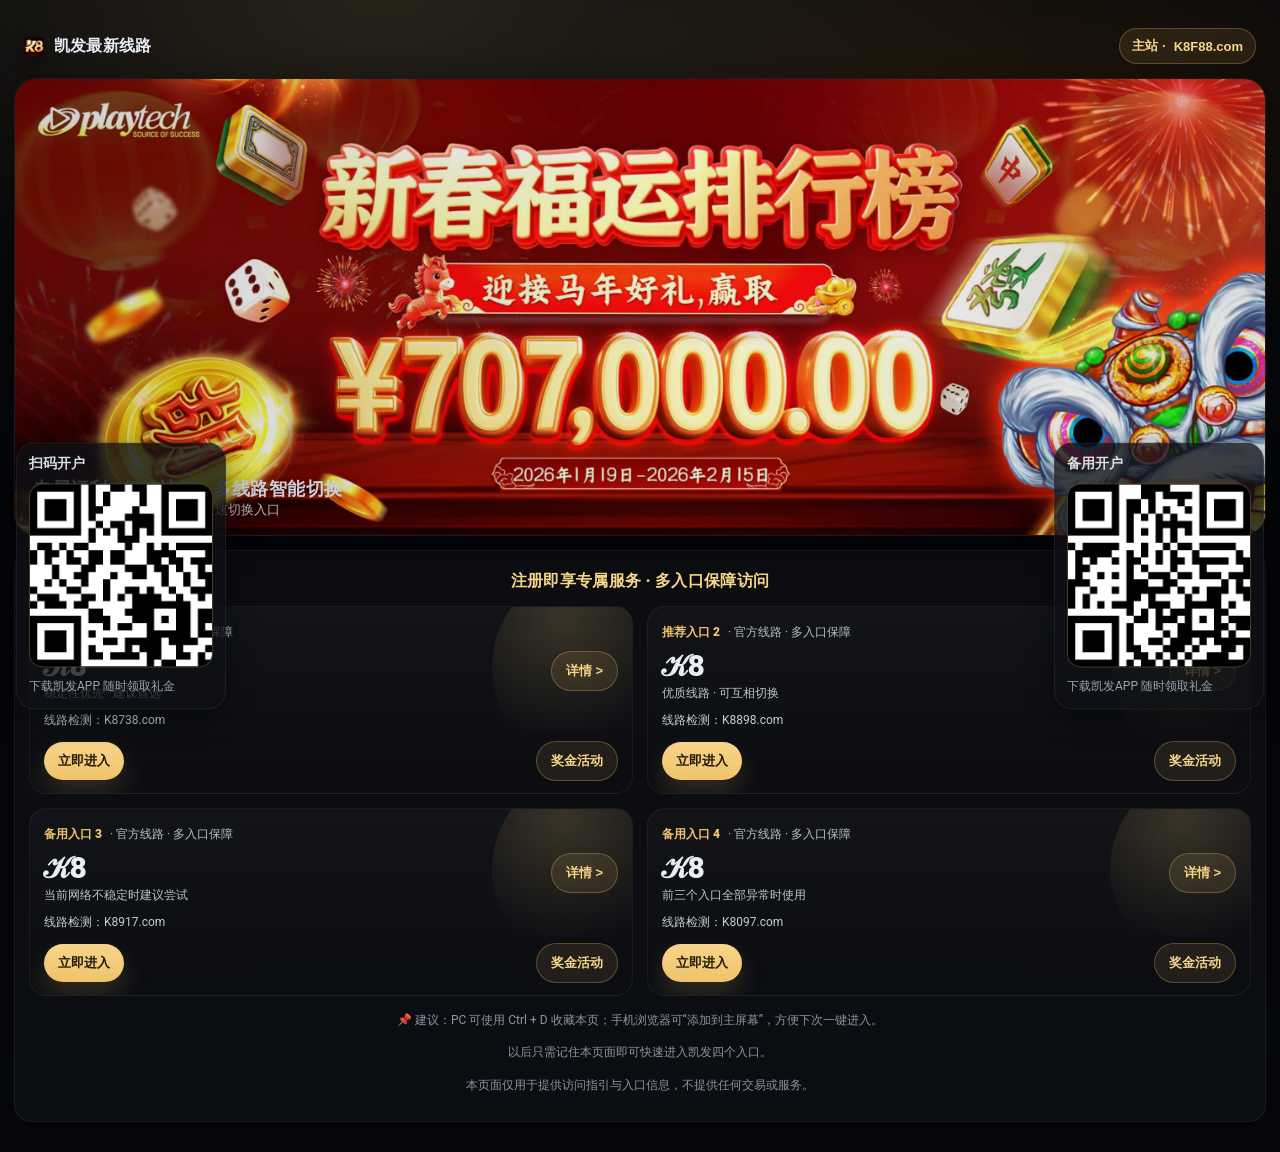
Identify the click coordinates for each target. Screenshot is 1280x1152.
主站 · (1187, 46)
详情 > (584, 670)
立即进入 (84, 760)
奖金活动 (577, 760)
